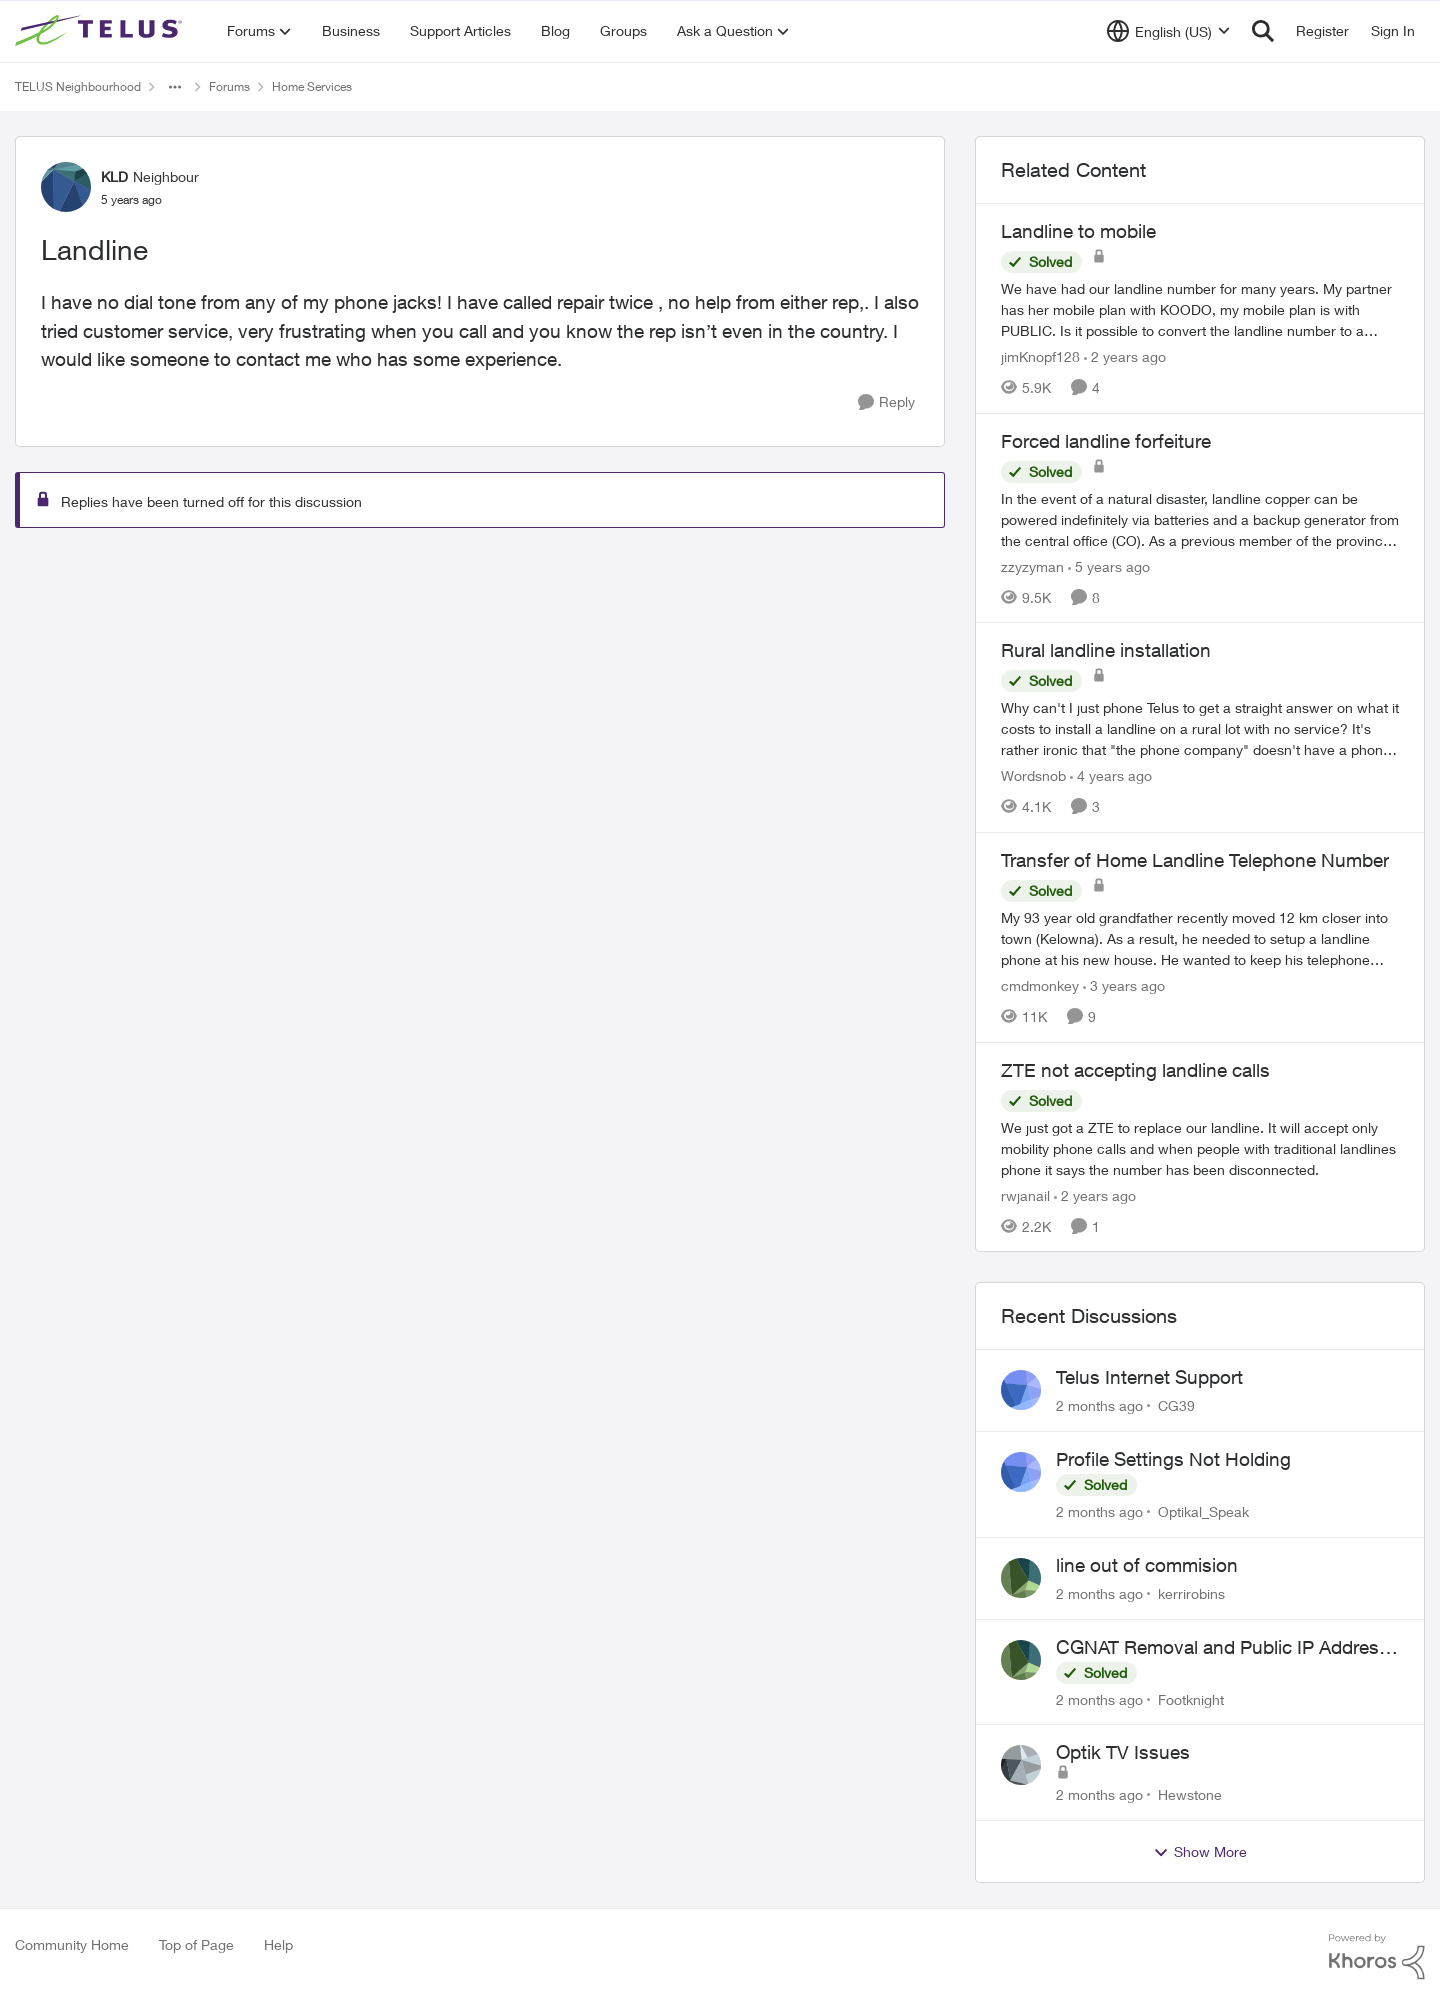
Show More (1200, 1852)
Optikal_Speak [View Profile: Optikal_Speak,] (1203, 1511)
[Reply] (886, 402)
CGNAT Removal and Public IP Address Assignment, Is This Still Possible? (1222, 1648)
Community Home (72, 1944)
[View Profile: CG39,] (1021, 1390)
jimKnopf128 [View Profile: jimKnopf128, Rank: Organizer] (1040, 356)
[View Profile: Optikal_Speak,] (1021, 1472)
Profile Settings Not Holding (1173, 1459)
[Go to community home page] (101, 31)
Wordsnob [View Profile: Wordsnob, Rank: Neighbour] (1033, 775)
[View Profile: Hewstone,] (1021, 1765)
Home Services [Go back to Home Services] (312, 86)
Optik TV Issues (1123, 1752)
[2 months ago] (1099, 1405)
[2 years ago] (1125, 356)
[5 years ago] (1109, 565)
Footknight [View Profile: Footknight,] (1191, 1698)
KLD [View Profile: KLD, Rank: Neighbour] (114, 176)
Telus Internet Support (1149, 1377)
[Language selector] (1168, 31)
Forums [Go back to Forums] (229, 86)
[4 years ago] (1111, 775)
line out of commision (1147, 1565)
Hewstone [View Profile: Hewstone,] (1190, 1794)
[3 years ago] (1124, 985)
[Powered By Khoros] (1377, 1957)
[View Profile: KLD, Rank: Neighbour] (66, 187)
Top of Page (196, 1944)
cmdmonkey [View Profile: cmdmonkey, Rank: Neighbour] (1040, 985)
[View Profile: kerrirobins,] (1021, 1578)
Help (278, 1944)
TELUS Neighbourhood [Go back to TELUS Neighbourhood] (78, 86)
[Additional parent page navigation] (175, 87)
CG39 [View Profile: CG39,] (1176, 1405)
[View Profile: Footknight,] (1021, 1660)
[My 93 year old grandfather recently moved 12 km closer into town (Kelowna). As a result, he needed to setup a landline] (1200, 938)
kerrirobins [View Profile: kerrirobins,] (1191, 1593)
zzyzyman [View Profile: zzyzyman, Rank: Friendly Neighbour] (1032, 565)
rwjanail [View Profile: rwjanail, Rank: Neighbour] (1025, 1194)
